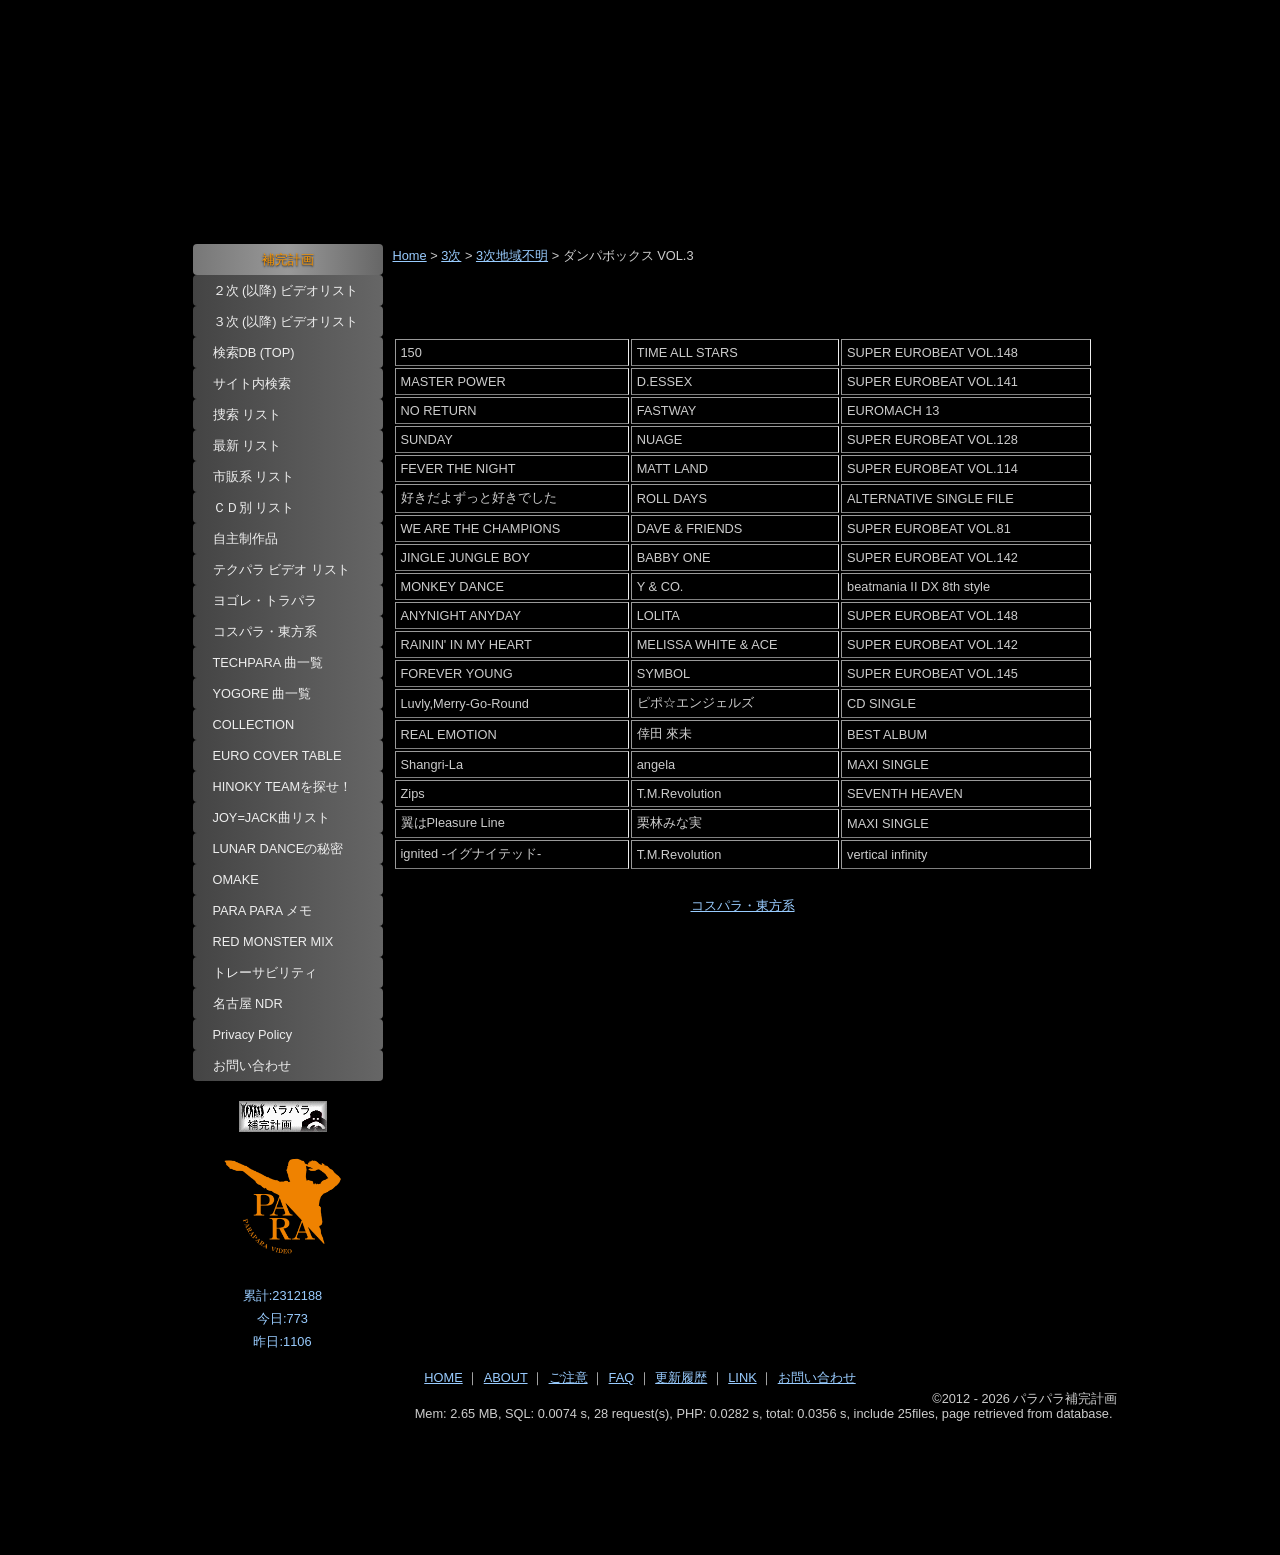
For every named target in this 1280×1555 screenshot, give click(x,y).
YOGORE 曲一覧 (262, 693)
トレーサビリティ (265, 972)
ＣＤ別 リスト (254, 507)
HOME (443, 1377)
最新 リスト (247, 445)
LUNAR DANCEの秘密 (278, 848)
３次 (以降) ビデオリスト (286, 321)
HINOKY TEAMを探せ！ (283, 786)
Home (410, 255)
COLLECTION (254, 724)
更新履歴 (681, 1377)
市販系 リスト (254, 476)
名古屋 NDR (248, 1003)
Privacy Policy (253, 1034)
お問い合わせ (252, 1065)
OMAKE (236, 879)
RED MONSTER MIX (273, 941)
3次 (451, 255)
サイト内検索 (252, 383)
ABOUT (506, 1377)
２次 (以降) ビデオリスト (286, 290)
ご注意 (568, 1377)
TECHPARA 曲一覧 (268, 662)
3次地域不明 (512, 255)
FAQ (622, 1377)
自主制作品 (245, 538)
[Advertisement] (640, 1476)
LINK (742, 1377)
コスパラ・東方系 (265, 631)
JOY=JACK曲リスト (271, 817)
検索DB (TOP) (254, 352)
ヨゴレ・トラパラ (265, 600)
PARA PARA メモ (263, 910)
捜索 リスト (247, 414)
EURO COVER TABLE (277, 755)
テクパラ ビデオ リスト (281, 569)
